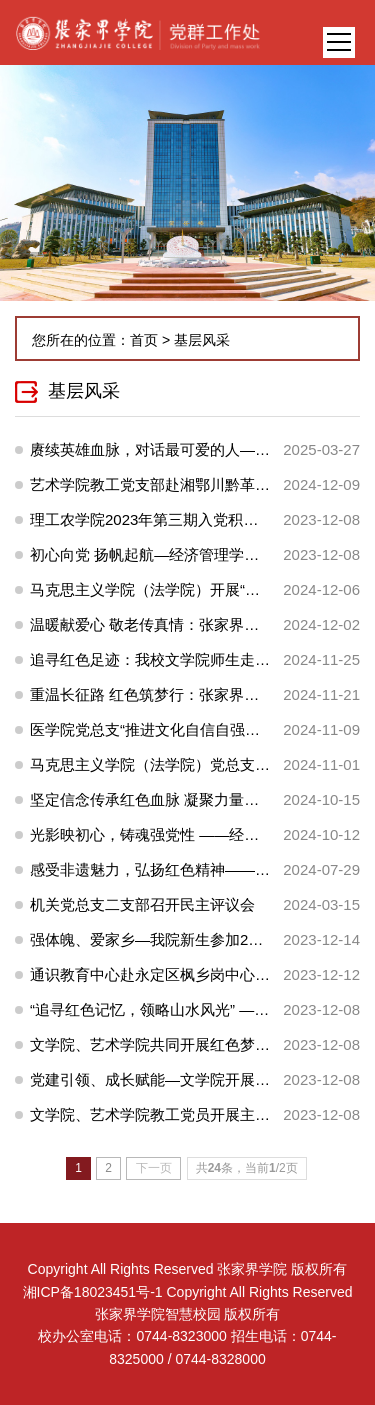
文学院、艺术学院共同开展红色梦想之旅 (165, 1044)
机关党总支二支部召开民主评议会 (142, 904)
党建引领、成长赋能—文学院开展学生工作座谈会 (195, 1079)
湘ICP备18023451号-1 (93, 1292)
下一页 (154, 1168)
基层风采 (202, 340)
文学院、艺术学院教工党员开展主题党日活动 (180, 1114)
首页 (144, 340)
